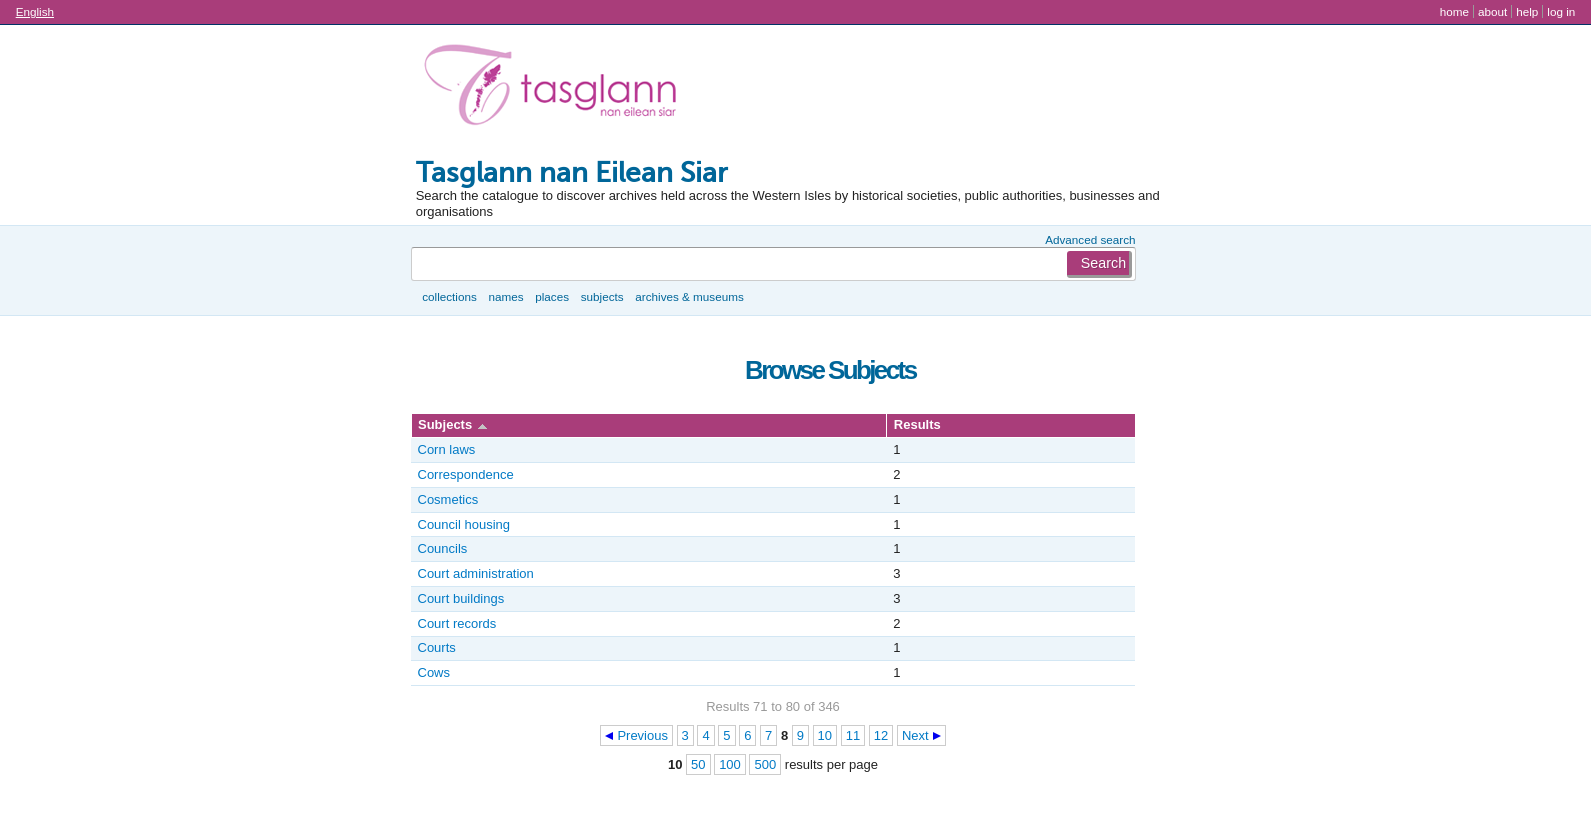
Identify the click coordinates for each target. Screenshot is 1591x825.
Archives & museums (689, 296)
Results (917, 424)
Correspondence (466, 474)
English (35, 11)
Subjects (602, 296)
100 (730, 764)
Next (915, 735)
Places (552, 296)
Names (505, 296)
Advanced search (1090, 239)
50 (698, 764)
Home (1454, 11)
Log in (1561, 11)
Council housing (464, 524)
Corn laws (447, 449)
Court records (457, 623)
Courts (437, 647)
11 (853, 735)
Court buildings (461, 598)
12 (881, 735)
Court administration (476, 573)
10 (825, 735)
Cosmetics (448, 499)
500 (765, 764)
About (1492, 11)
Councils (443, 548)
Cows (434, 672)
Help (1527, 11)
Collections (449, 296)
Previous (642, 735)
